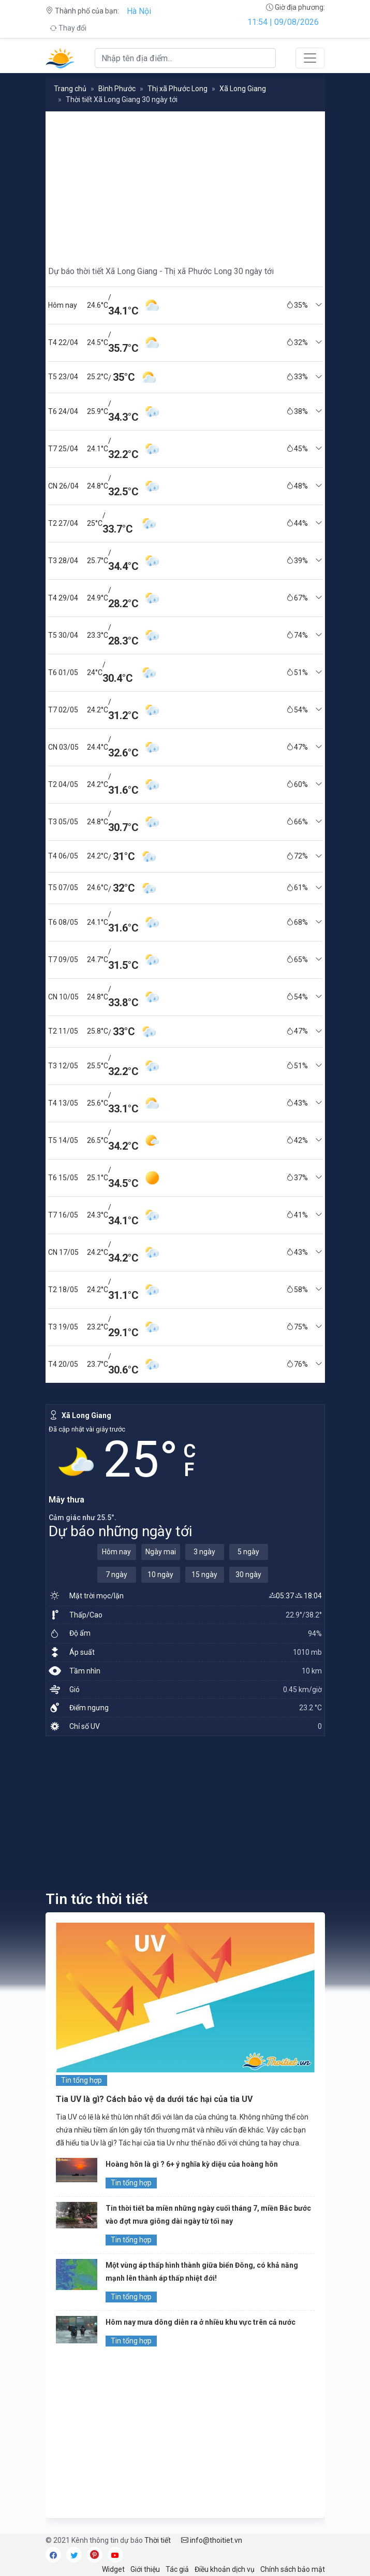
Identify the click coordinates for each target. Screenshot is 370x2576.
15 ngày (204, 1574)
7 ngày (116, 1574)
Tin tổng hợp (81, 2080)
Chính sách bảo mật (292, 2569)
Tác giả (177, 2569)
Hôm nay (116, 1552)
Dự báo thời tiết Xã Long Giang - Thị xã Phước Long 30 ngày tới (161, 271)
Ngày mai (160, 1552)
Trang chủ (70, 88)
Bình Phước (117, 88)
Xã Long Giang (242, 88)
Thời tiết (157, 2540)
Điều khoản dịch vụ (225, 2569)
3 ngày (204, 1552)
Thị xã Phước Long (177, 88)
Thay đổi (68, 28)
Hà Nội (139, 11)
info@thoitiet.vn (211, 2540)
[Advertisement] (185, 183)
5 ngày (248, 1552)
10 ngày (160, 1574)
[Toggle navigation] (309, 58)
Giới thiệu (145, 2569)
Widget (113, 2569)
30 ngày (248, 1574)
